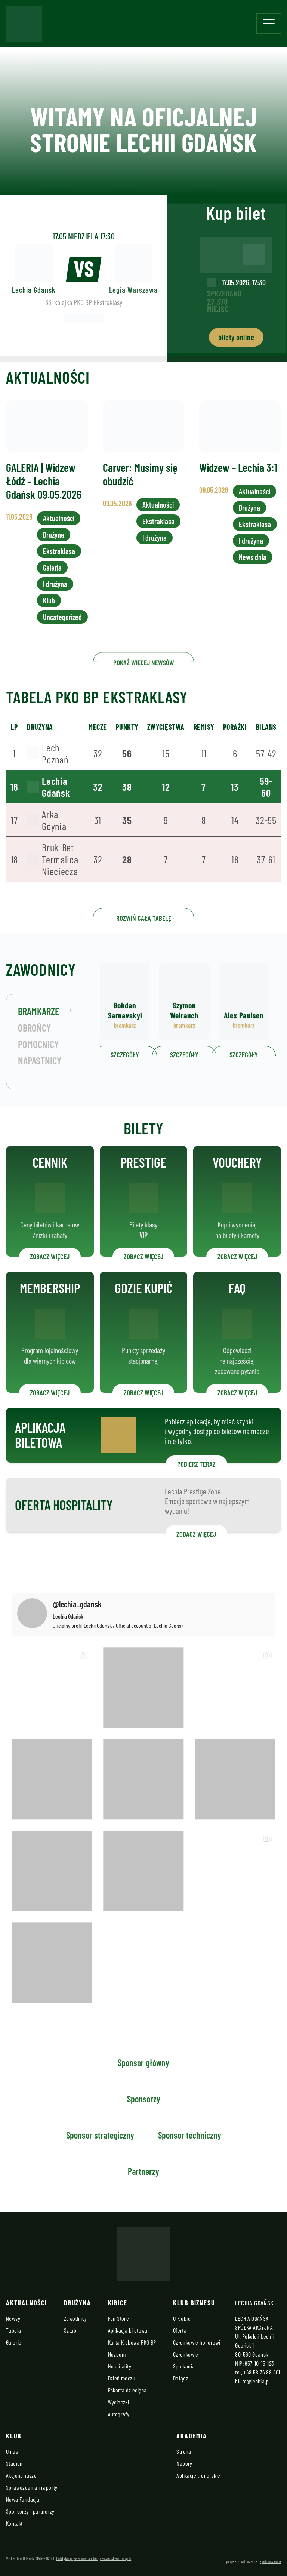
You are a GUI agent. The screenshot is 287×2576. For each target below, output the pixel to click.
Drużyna (53, 552)
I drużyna (55, 599)
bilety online (236, 337)
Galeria (52, 584)
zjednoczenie (270, 2561)
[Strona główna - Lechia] (24, 26)
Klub (49, 615)
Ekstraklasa (58, 568)
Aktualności (58, 536)
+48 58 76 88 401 (261, 2372)
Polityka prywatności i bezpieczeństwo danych (93, 2558)
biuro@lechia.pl (252, 2381)
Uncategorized (61, 630)
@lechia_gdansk (77, 1604)
